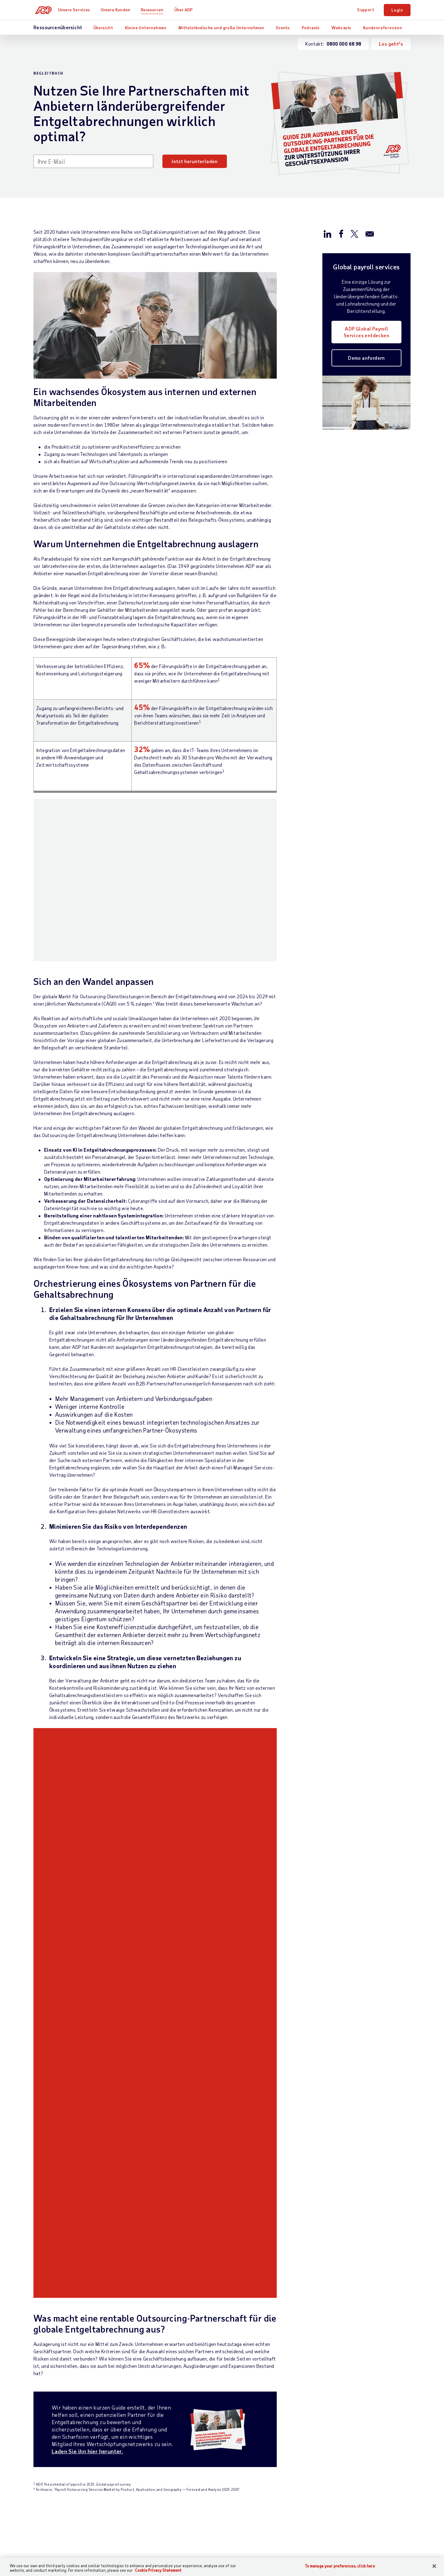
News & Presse (350, 2278)
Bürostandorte (350, 2247)
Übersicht (103, 27)
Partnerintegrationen (157, 2329)
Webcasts (341, 27)
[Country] (66, 2377)
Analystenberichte (288, 2274)
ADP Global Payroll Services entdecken (366, 332)
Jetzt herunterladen (195, 161)
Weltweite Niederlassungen (364, 2257)
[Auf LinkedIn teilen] (327, 233)
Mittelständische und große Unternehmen (221, 27)
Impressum (358, 2377)
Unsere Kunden (118, 9)
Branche (209, 2257)
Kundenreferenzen (382, 27)
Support (365, 9)
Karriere (343, 2267)
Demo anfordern (366, 358)
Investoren (346, 2288)
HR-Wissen (145, 2308)
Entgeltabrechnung (154, 2247)
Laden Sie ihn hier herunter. (87, 1879)
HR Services (146, 2319)
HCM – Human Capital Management (148, 2263)
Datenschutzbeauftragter (278, 2377)
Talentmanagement (154, 2298)
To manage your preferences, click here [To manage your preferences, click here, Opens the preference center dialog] (340, 2566)
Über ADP (186, 9)
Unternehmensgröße (222, 2247)
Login (397, 9)
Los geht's (391, 44)
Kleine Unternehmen (146, 27)
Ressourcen (155, 9)
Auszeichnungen (285, 2284)
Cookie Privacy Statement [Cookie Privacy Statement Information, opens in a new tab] (158, 2570)
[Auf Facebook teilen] (341, 233)
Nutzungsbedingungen (183, 2377)
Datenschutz (228, 2377)
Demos (275, 2305)
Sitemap (143, 2377)
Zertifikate (326, 2377)
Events (283, 27)
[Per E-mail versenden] (370, 233)
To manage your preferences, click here (391, 2428)
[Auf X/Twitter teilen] (354, 233)
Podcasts (311, 27)
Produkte (143, 2339)
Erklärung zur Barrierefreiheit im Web (177, 2384)
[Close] (434, 2566)
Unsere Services (77, 9)
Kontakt (42, 2236)
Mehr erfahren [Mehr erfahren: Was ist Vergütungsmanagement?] (189, 2162)
